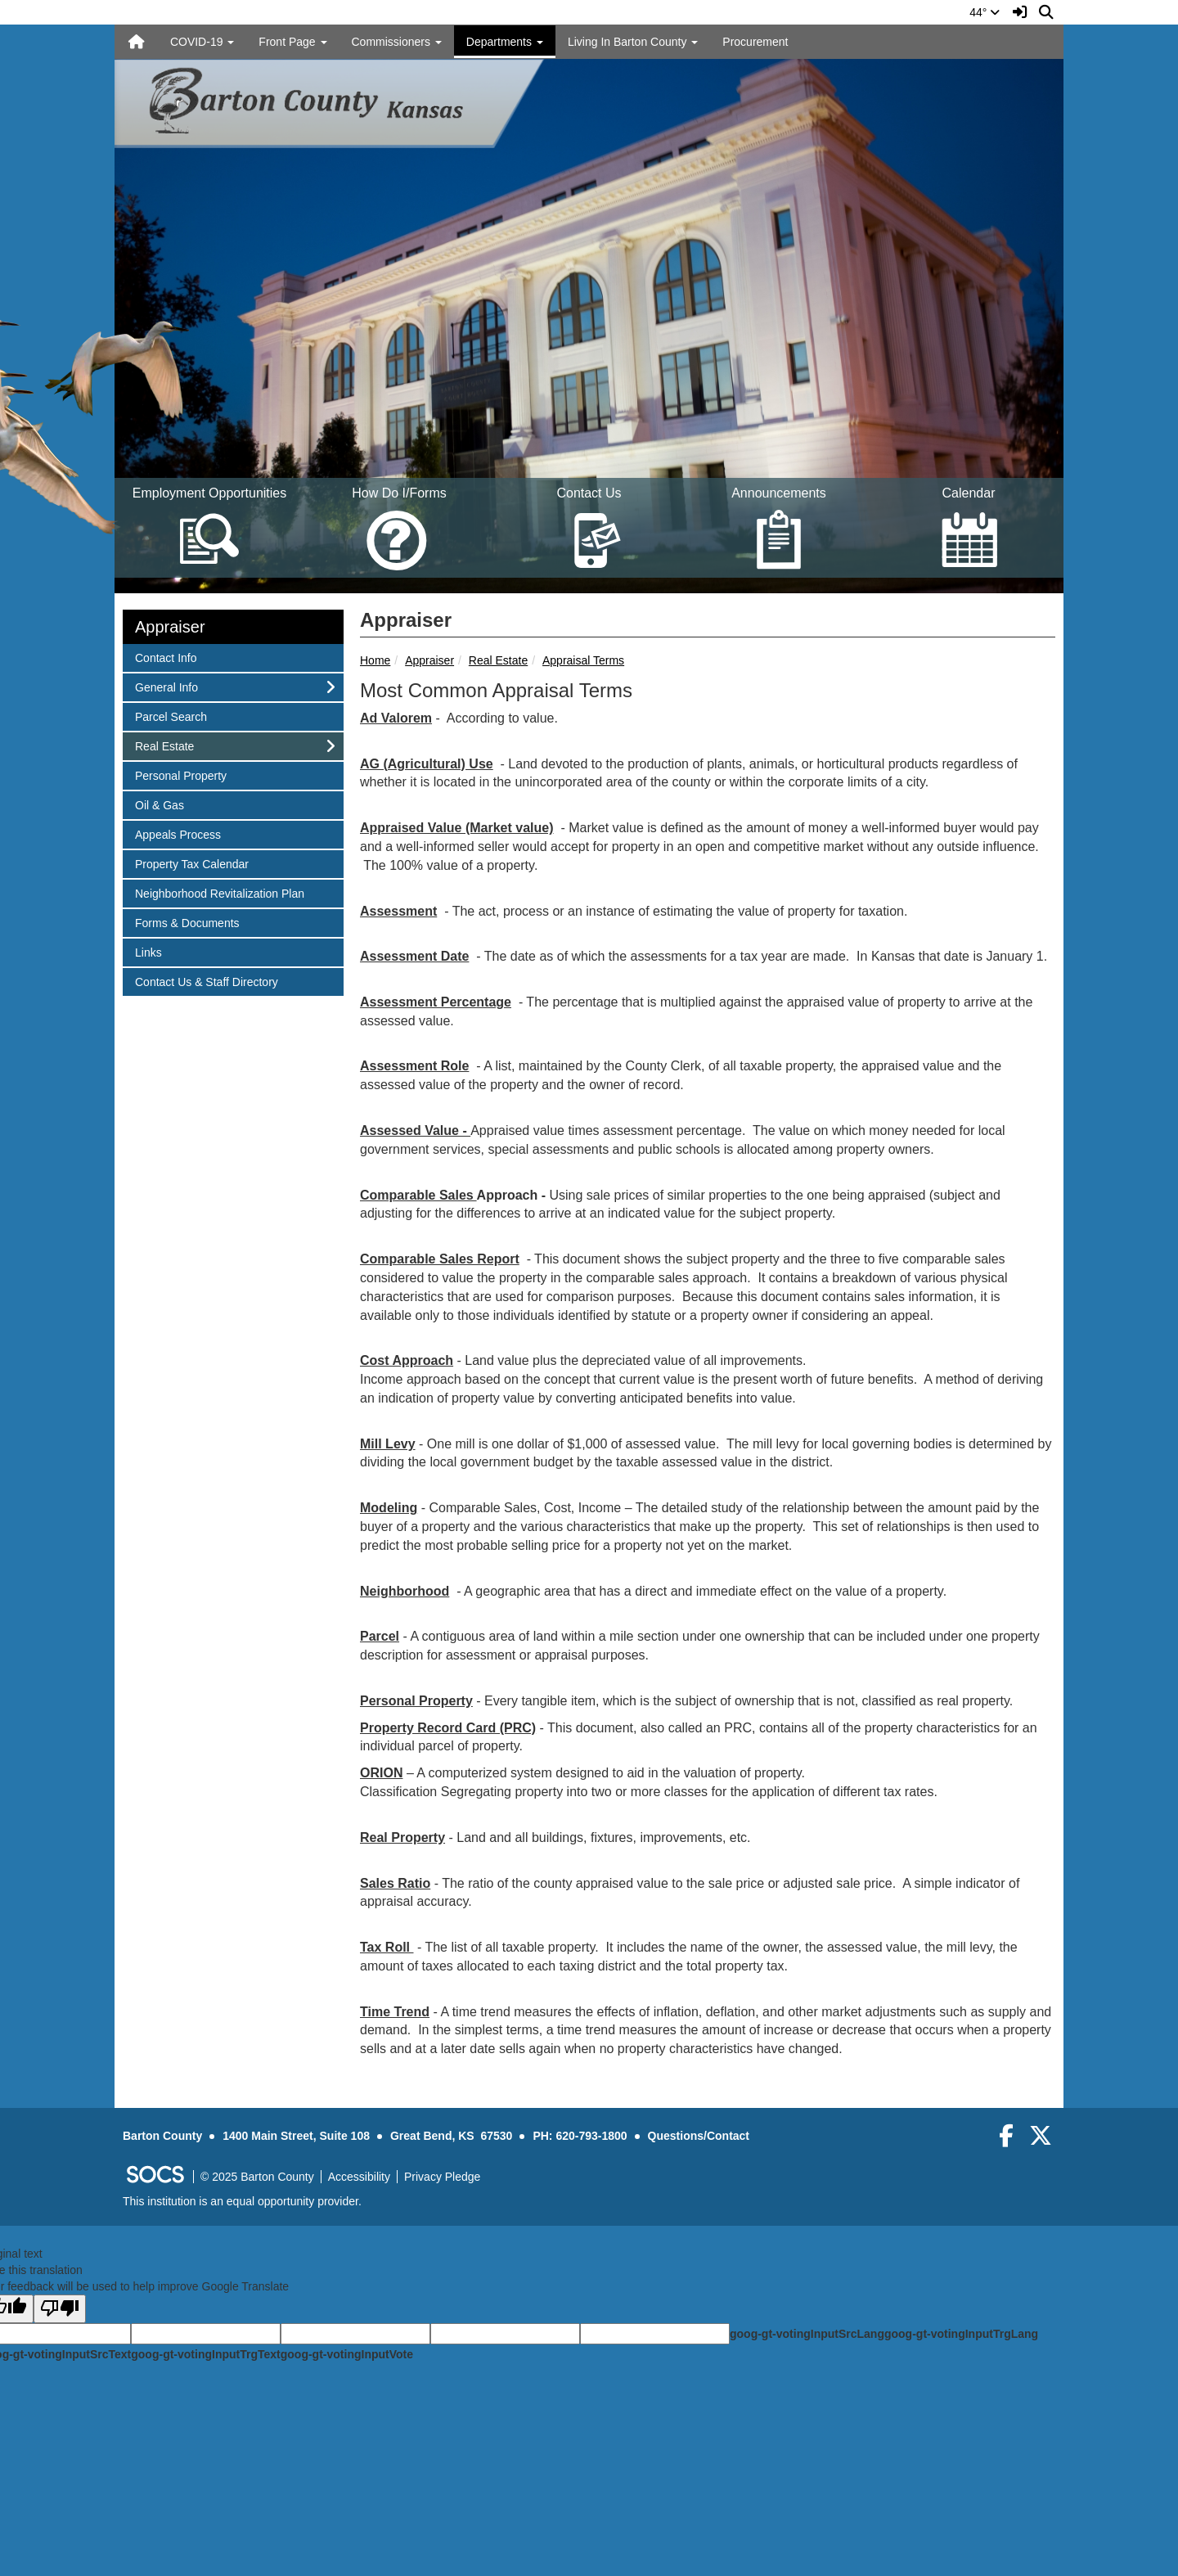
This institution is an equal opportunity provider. (242, 2201)
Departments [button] (504, 41)
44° (984, 12)
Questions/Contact (698, 2135)
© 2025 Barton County (257, 2176)
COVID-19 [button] (202, 41)
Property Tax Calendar (191, 863)
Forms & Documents (187, 922)
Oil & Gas (159, 804)
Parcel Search (170, 715)
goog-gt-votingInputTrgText (205, 2354)
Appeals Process (177, 833)
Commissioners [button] (397, 41)
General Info (166, 686)
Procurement (755, 41)
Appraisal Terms (583, 660)
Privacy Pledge (442, 2176)
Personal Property (180, 774)
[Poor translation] (60, 2309)
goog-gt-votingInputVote (347, 2354)
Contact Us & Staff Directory (206, 981)
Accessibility (359, 2176)
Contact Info (165, 656)
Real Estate (498, 660)
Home (375, 660)
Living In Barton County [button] (633, 41)
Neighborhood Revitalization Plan (219, 892)
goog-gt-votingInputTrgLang (961, 2333)
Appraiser (429, 660)
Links (156, 951)
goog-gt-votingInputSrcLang (807, 2333)
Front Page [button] (292, 41)
